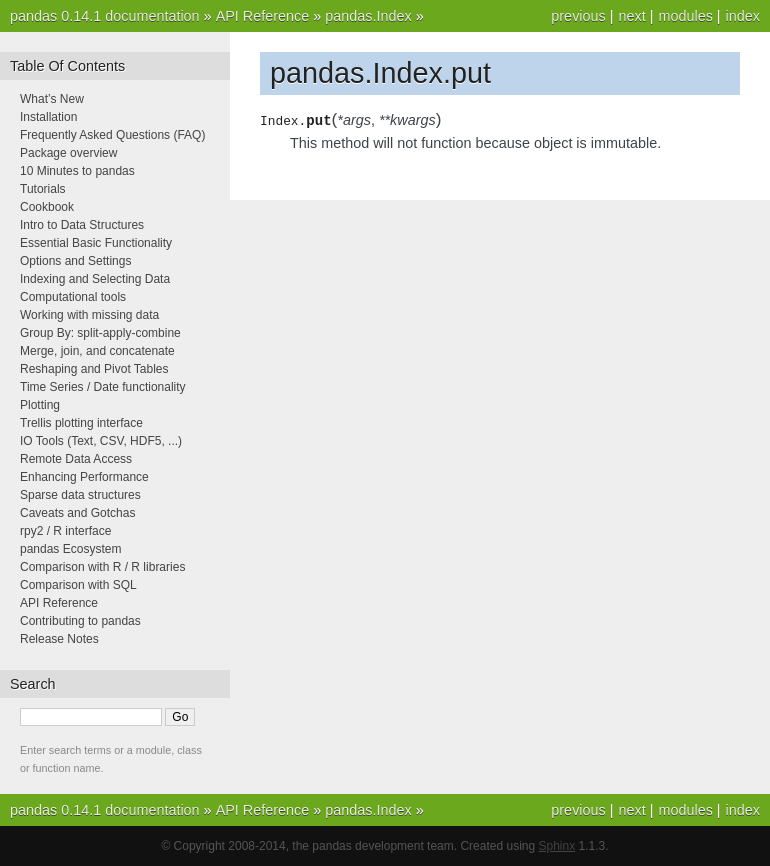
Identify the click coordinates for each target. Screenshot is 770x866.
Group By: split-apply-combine (100, 333)
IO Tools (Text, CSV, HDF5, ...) (101, 441)
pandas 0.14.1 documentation (105, 16)
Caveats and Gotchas (77, 513)
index (743, 16)
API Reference (263, 16)
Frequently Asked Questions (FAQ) (112, 135)
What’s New (52, 99)
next (631, 16)
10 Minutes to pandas (77, 171)
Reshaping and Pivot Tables (94, 369)
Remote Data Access (76, 459)
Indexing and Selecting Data (95, 279)
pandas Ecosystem (70, 549)
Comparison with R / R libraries (102, 567)
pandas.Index (368, 16)
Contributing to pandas (80, 621)
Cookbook (47, 207)
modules (685, 16)
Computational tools (73, 297)
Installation (48, 117)
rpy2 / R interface (65, 531)
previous (578, 16)
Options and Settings (75, 261)
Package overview (68, 153)
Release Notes (59, 639)
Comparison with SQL (78, 585)
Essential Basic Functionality (96, 243)
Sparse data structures (80, 495)
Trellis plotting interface (81, 423)
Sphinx (557, 846)
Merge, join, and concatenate (97, 351)
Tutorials (43, 189)
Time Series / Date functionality (103, 387)
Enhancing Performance (84, 477)
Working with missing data (89, 315)
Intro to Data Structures (82, 225)
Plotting (40, 405)
